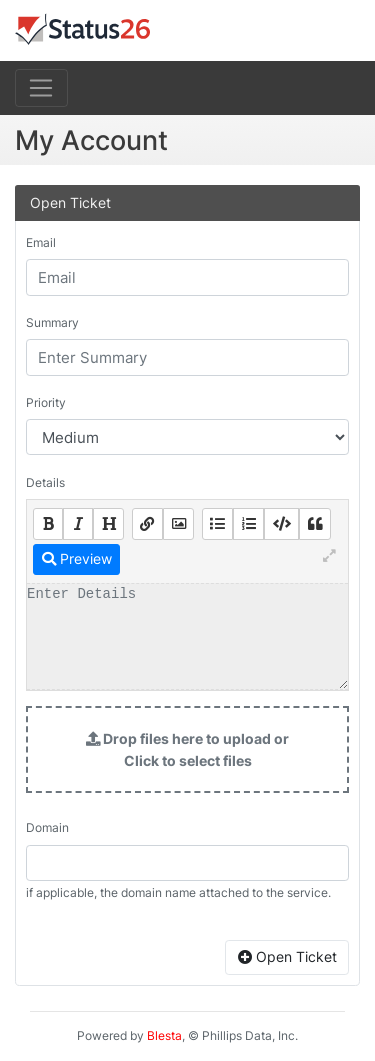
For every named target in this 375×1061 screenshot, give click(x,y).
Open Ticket (287, 956)
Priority (46, 402)
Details (45, 482)
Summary (52, 322)
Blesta (164, 1035)
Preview (77, 558)
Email (41, 242)
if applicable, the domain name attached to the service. (178, 892)
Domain (47, 827)
